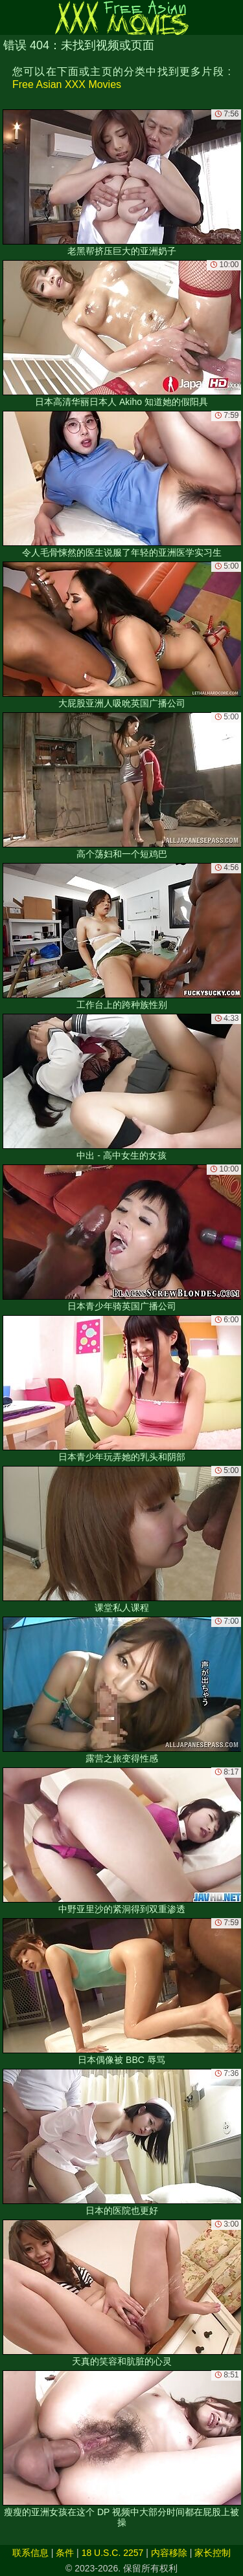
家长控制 (212, 2553)
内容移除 (169, 2553)
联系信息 (30, 2553)
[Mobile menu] (11, 17)
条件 (65, 2553)
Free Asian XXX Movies (66, 84)
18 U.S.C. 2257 (113, 2553)
